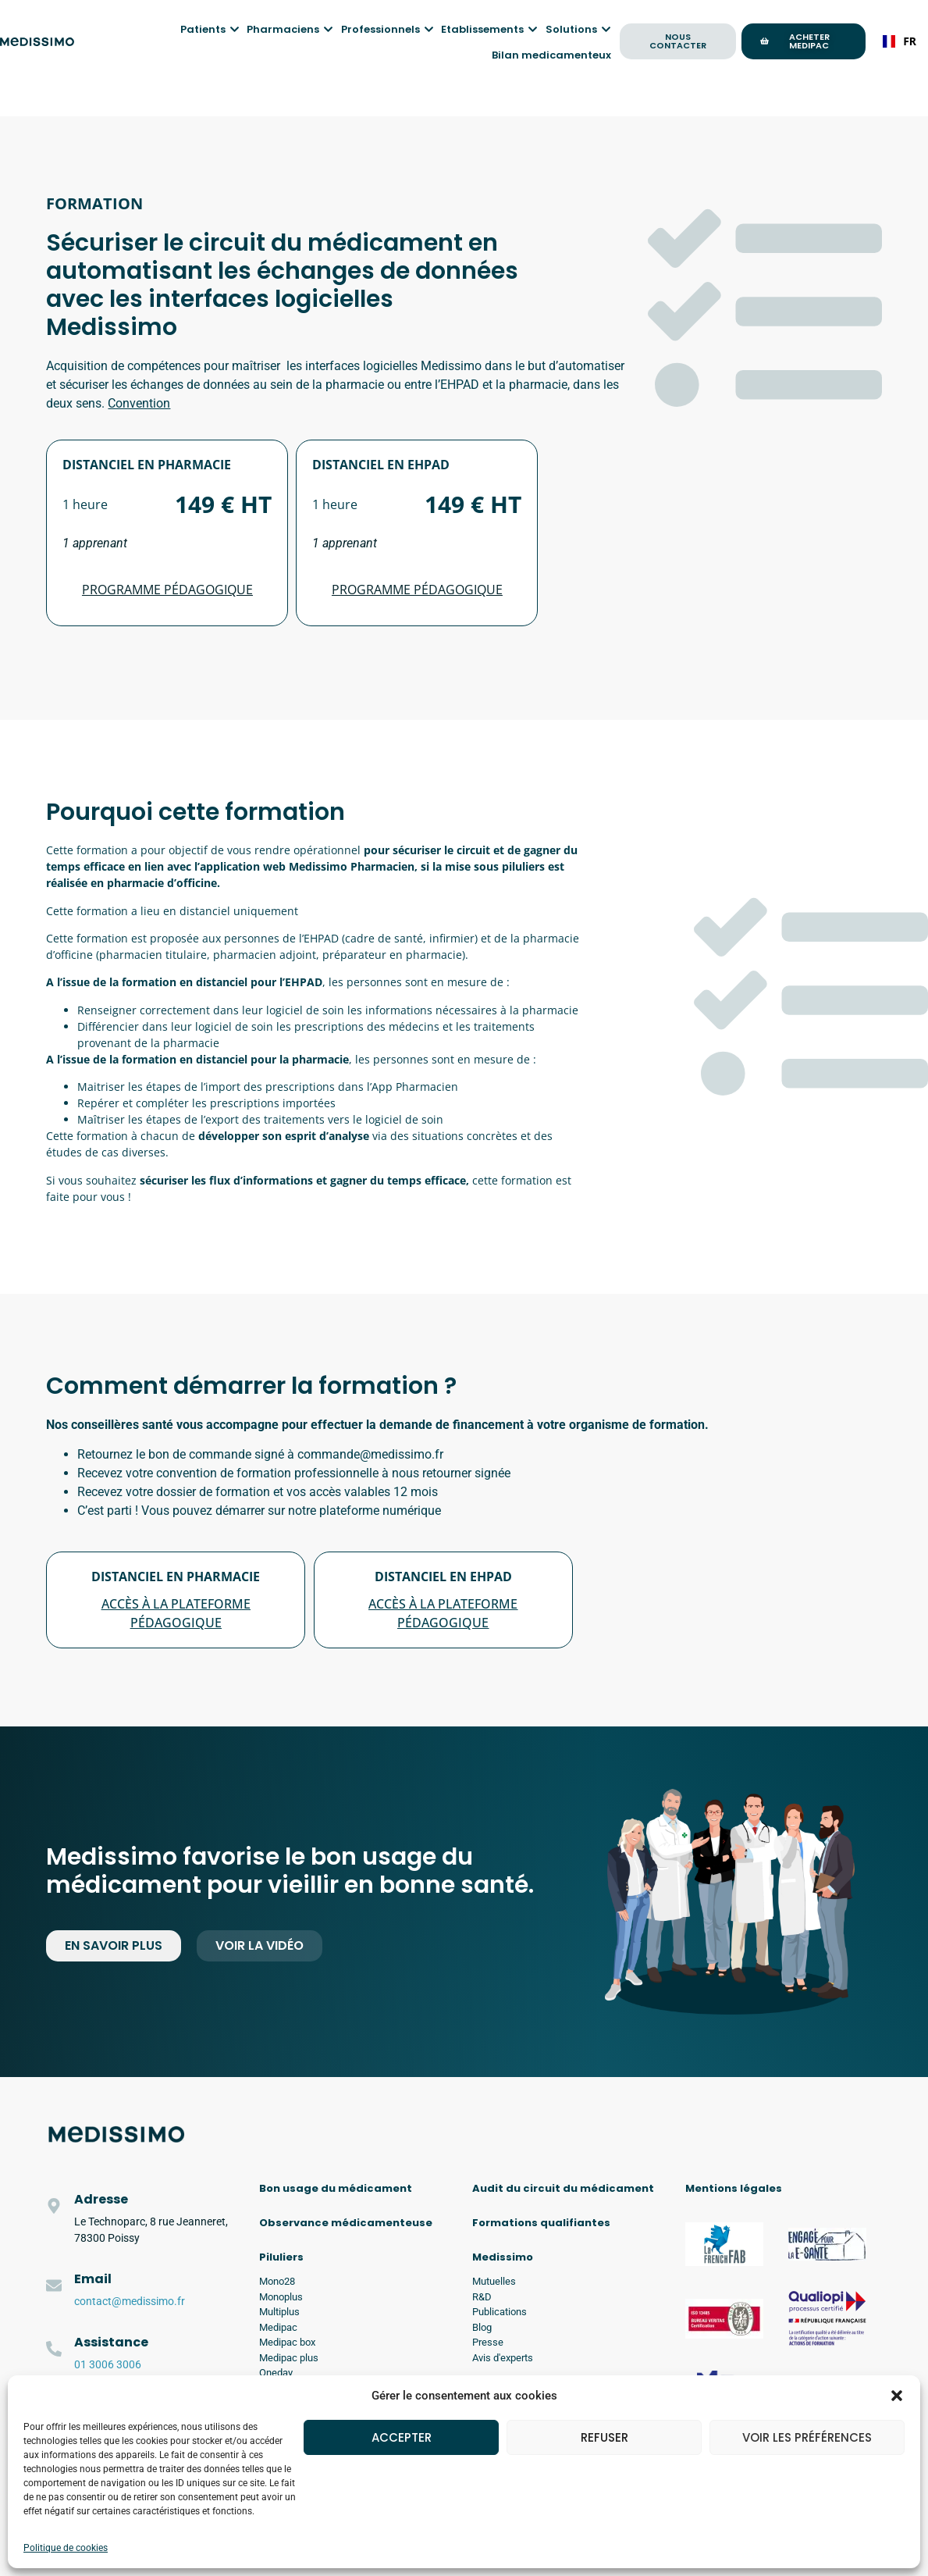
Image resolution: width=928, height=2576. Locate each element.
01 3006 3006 (107, 2364)
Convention (139, 403)
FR (899, 41)
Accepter (402, 2437)
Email (93, 2279)
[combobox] (899, 41)
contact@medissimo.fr (129, 2301)
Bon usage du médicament (335, 2188)
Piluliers (281, 2257)
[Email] (54, 2285)
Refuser (604, 2437)
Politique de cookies (65, 2547)
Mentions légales (733, 2188)
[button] (897, 2395)
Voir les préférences (807, 2437)
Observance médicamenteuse (345, 2222)
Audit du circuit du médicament (563, 2188)
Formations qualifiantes (541, 2222)
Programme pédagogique (167, 589)
